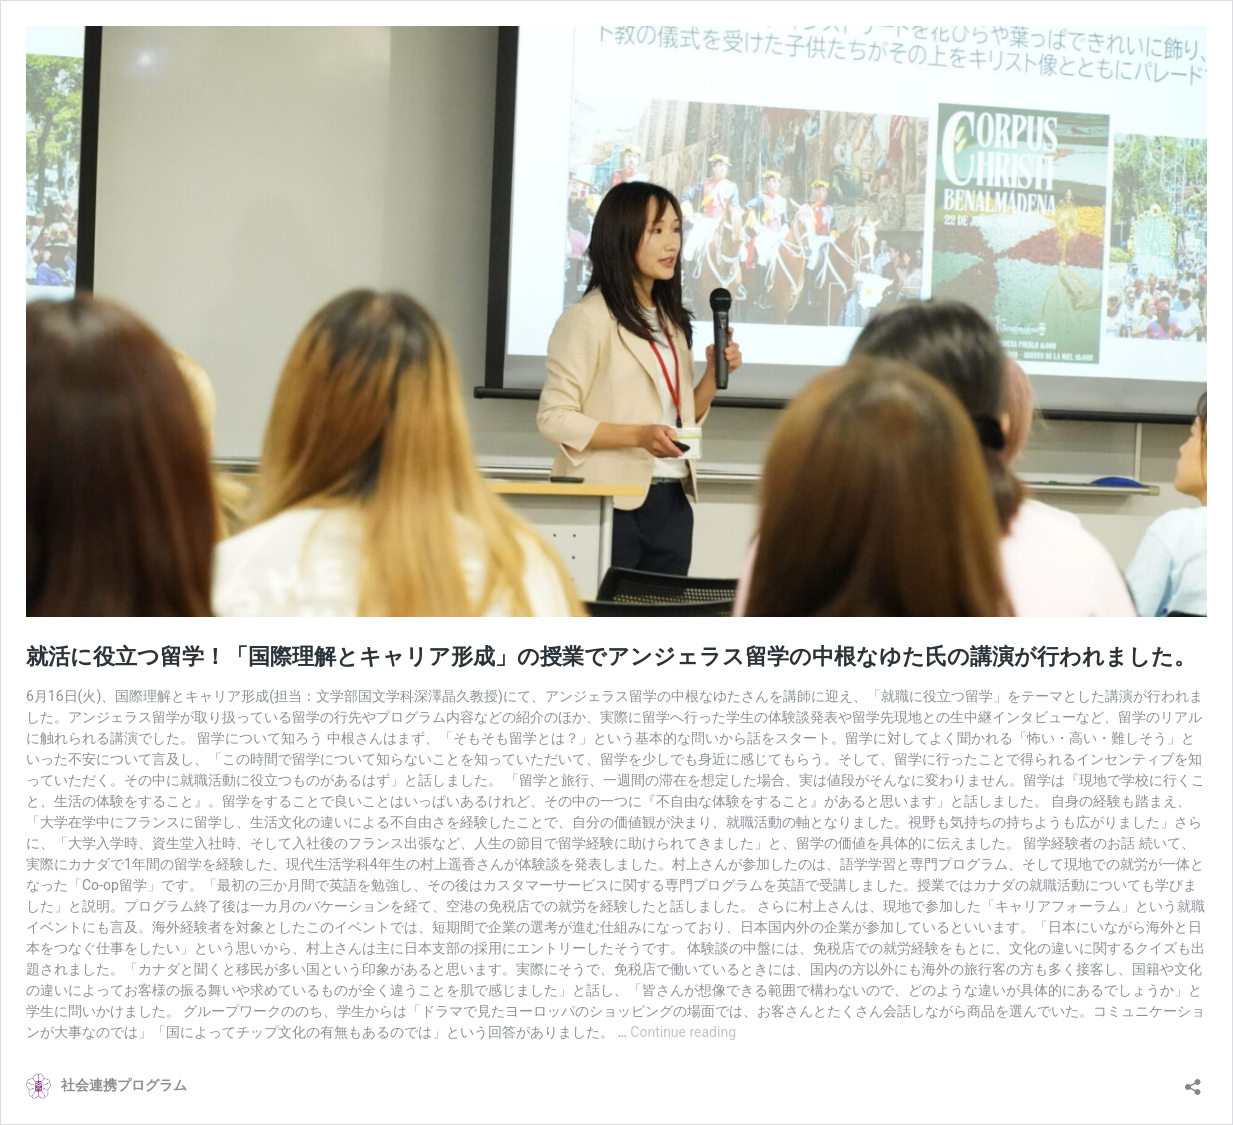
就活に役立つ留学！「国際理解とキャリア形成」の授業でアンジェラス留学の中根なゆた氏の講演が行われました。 (611, 656)
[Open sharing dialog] (1193, 1080)
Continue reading (683, 1032)
